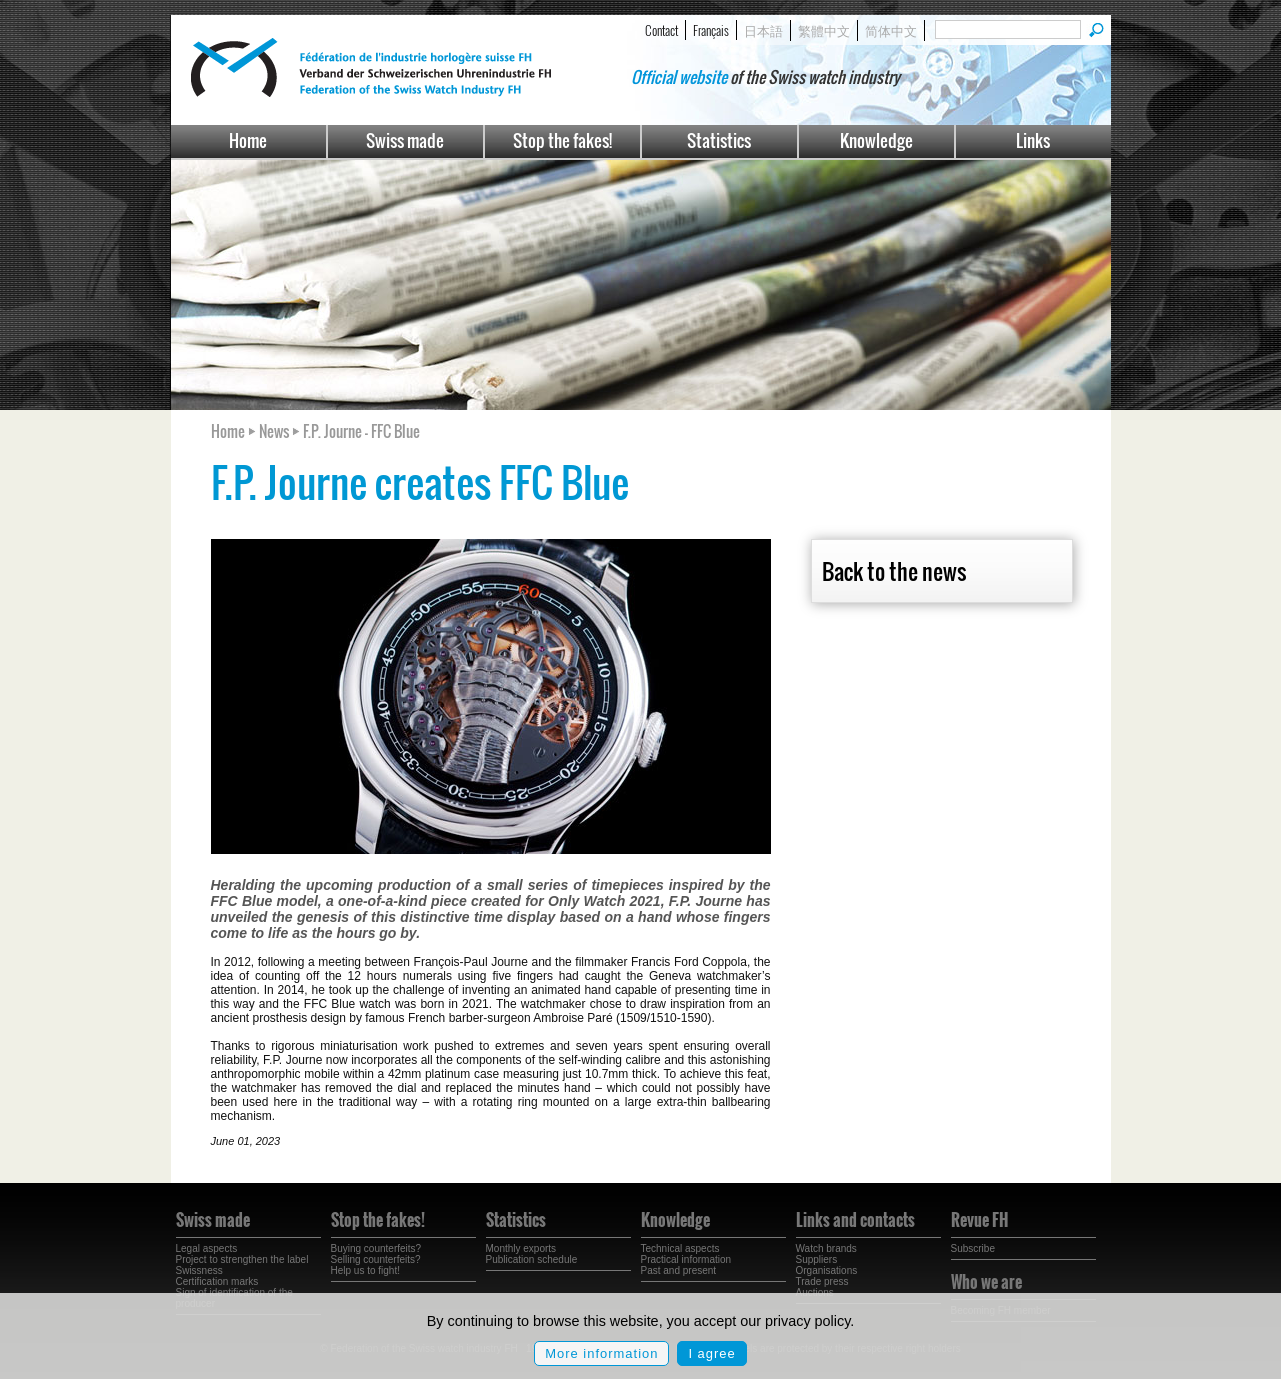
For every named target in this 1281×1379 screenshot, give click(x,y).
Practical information (686, 1259)
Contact (661, 30)
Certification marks (217, 1281)
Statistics (719, 140)
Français (711, 30)
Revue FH (979, 1220)
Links (1033, 140)
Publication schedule (532, 1259)
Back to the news (894, 571)
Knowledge (876, 140)
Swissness (199, 1270)
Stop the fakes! (562, 140)
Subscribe (973, 1248)
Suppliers (817, 1259)
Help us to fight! (365, 1270)
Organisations (827, 1270)
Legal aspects (207, 1248)
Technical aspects (680, 1248)
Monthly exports (521, 1248)
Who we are (986, 1282)
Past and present (679, 1270)
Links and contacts (855, 1220)
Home (248, 140)
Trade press (822, 1281)
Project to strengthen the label (242, 1259)
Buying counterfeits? (376, 1248)
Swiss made (405, 140)
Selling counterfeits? (376, 1259)
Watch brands (826, 1248)
